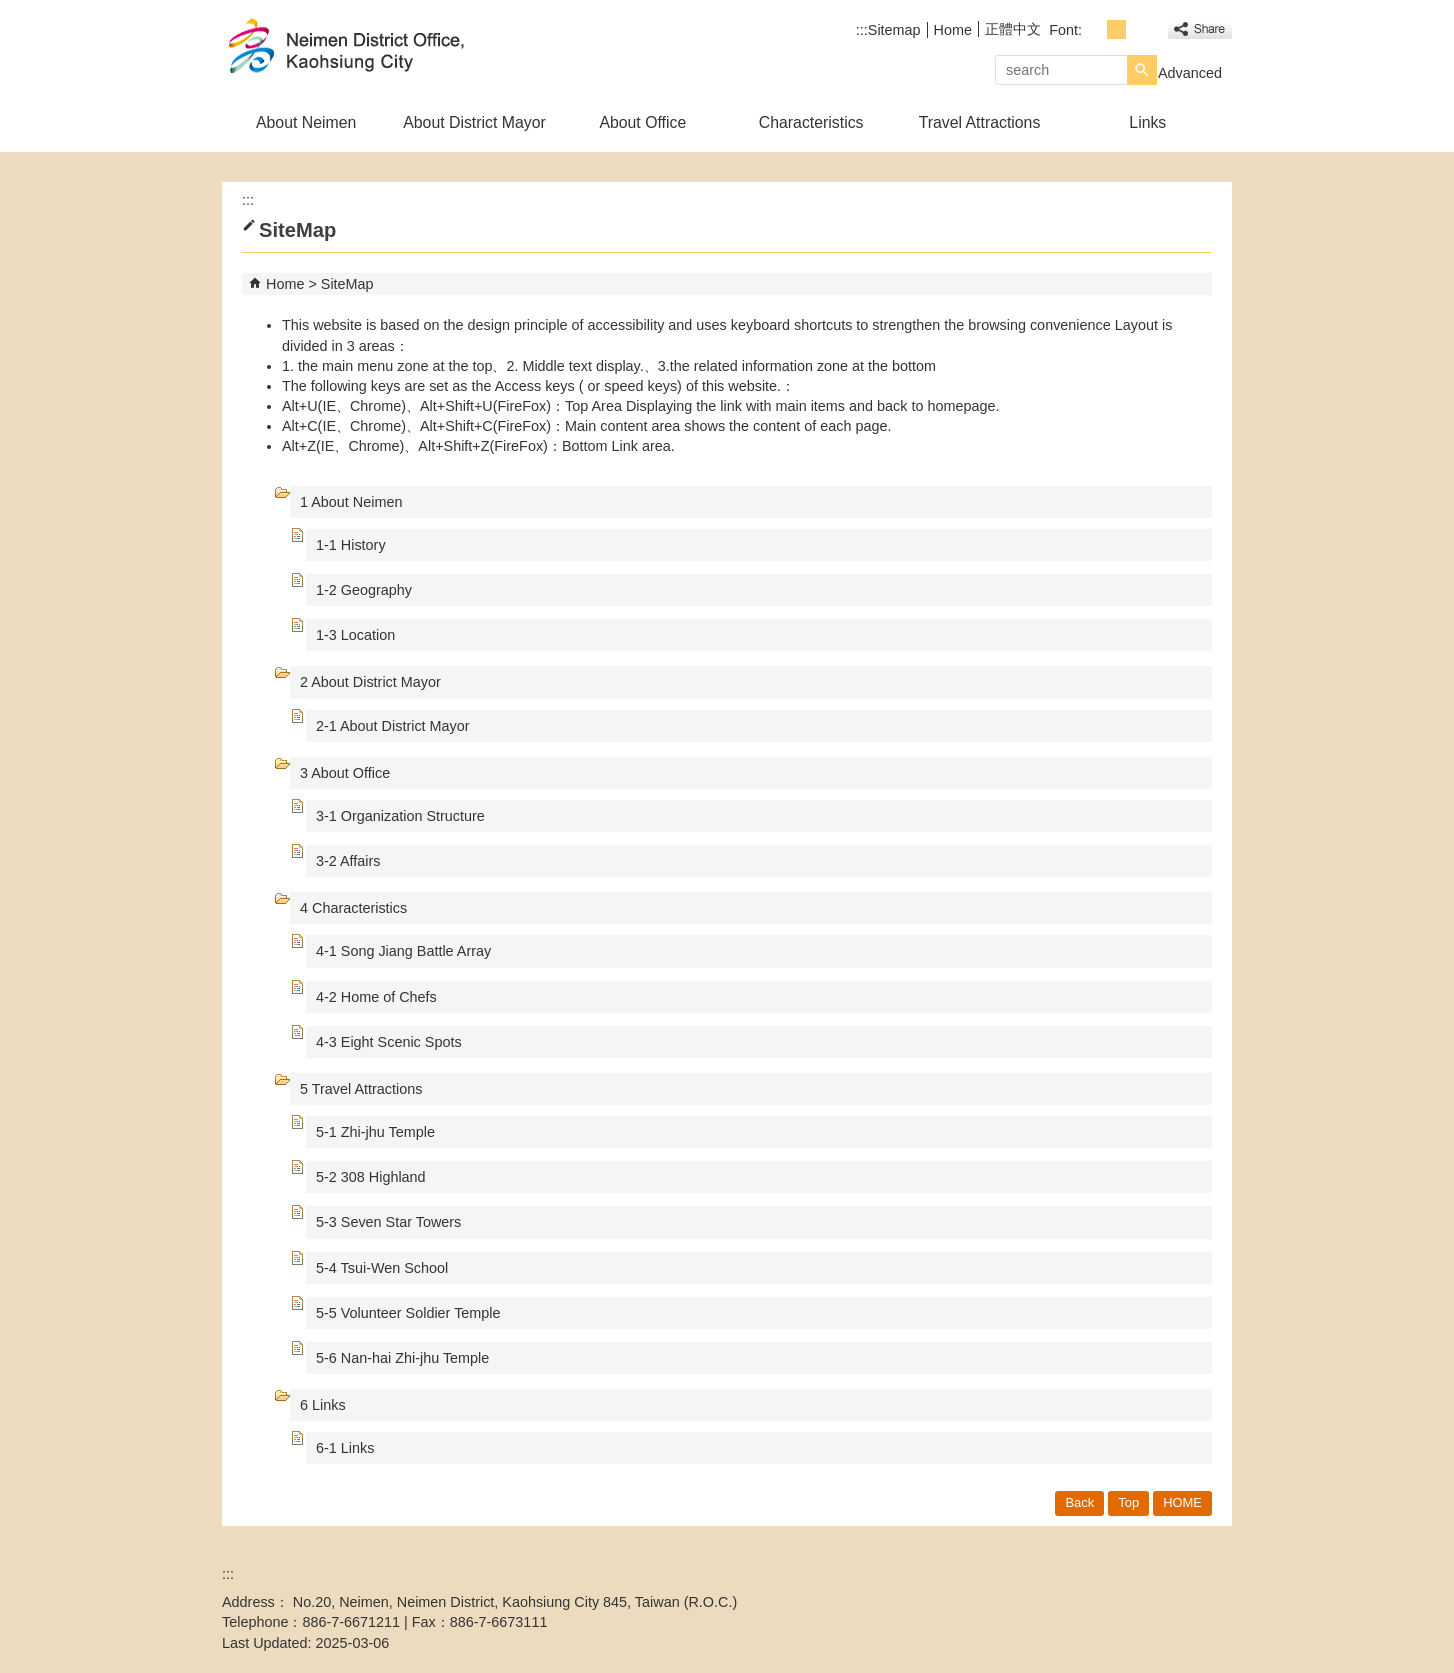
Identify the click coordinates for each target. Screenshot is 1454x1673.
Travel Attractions (980, 122)
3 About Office (345, 773)
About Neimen (306, 122)
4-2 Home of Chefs (376, 997)
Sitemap (894, 30)
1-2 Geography (364, 590)
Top (1128, 1502)
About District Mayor (474, 122)
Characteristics (811, 122)
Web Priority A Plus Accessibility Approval (1159, 1590)
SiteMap (347, 284)
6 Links (323, 1405)
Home (953, 30)
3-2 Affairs (348, 861)
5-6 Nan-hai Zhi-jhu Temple (402, 1358)
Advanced (1190, 73)
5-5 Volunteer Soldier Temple (408, 1313)
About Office (642, 122)
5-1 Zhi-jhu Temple (375, 1132)
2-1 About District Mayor (393, 726)
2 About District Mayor (370, 682)
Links (1147, 122)
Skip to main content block (10, 10)
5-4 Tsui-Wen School (382, 1268)
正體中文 (1013, 29)
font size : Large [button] (1138, 29)
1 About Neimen (351, 502)
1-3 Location (355, 635)
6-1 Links (345, 1448)
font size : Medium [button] (1116, 29)
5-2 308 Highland (371, 1177)
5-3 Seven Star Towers (388, 1222)
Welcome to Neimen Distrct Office (391, 48)
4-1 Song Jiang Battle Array (403, 951)
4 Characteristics (353, 908)
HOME (1182, 1502)
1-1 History (351, 545)
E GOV (1060, 1588)
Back (1079, 1502)
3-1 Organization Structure (400, 816)
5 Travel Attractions (361, 1089)
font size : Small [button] (1094, 29)
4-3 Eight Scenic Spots (389, 1042)
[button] (1142, 70)
